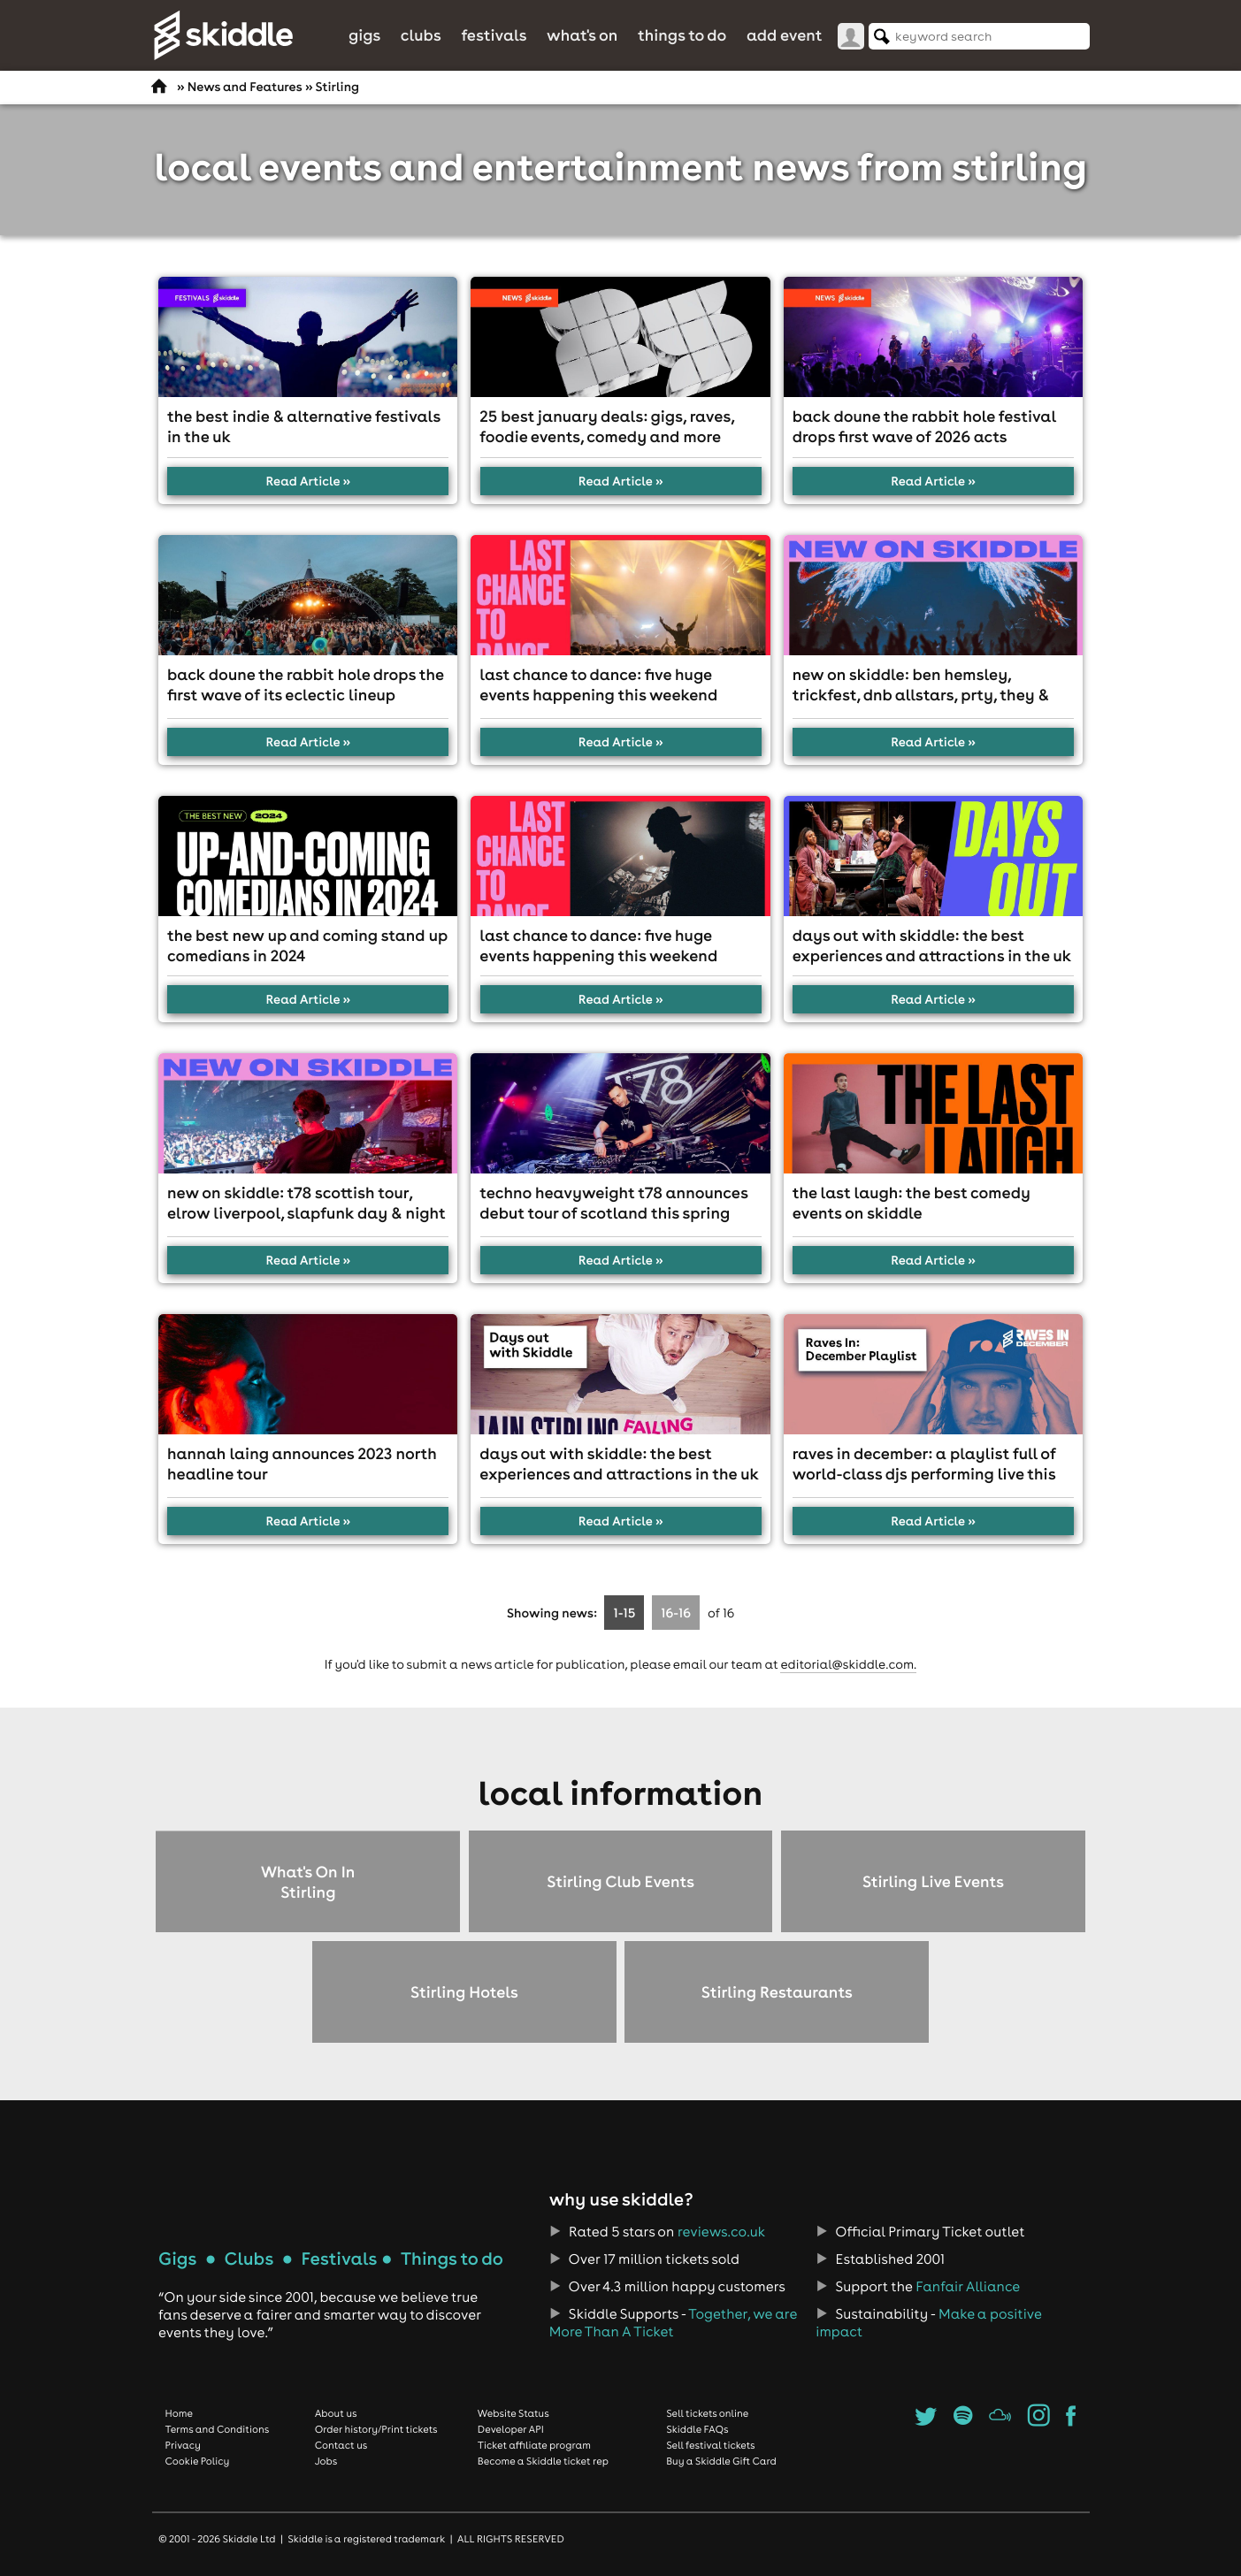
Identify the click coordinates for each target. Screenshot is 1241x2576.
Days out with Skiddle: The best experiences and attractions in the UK (932, 945)
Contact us (341, 2445)
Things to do (682, 35)
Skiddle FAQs (697, 2429)
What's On (582, 35)
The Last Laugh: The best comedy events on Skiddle (911, 1202)
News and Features (245, 87)
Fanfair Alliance (967, 2287)
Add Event (785, 35)
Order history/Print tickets (376, 2429)
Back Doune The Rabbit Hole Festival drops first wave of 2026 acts (924, 426)
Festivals (493, 35)
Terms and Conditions (217, 2429)
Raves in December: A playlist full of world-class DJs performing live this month (924, 1473)
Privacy (183, 2445)
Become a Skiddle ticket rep (543, 2461)
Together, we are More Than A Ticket (673, 2323)
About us (336, 2413)
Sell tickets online (707, 2413)
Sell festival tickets (710, 2445)
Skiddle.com (223, 35)
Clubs (421, 35)
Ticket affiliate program (534, 2445)
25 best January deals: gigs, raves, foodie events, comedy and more (606, 426)
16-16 (676, 1612)
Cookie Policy (197, 2461)
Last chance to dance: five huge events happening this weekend (598, 684)
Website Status (513, 2413)
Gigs (364, 35)
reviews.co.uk (721, 2232)
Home (179, 2413)
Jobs (326, 2461)
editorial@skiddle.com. (848, 1664)
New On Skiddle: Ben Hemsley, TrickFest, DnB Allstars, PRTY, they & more (921, 694)
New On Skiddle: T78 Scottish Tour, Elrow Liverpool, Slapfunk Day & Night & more (306, 1212)
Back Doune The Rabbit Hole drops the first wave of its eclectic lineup (305, 684)
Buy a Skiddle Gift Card (721, 2461)
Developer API (511, 2429)
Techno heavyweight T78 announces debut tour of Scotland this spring (613, 1202)
